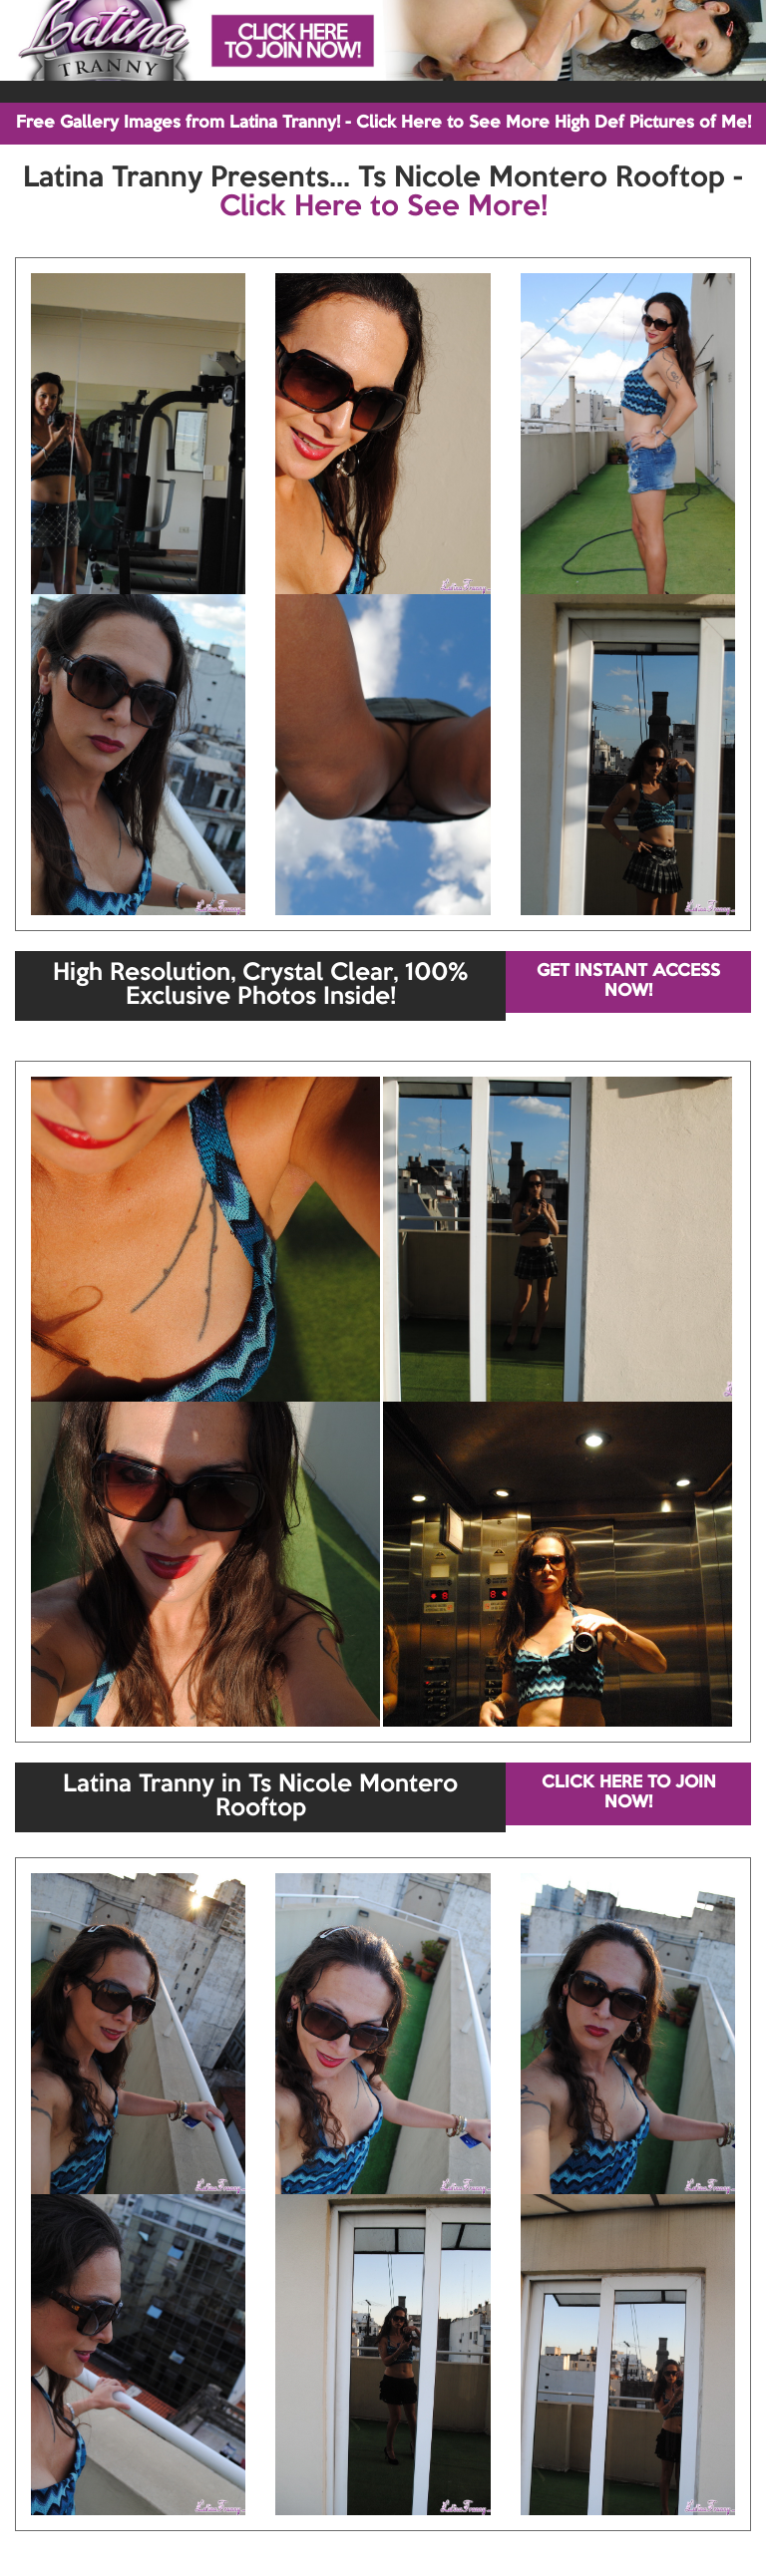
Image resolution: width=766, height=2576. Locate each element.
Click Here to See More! (383, 207)
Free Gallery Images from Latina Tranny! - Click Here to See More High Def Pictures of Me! (383, 123)
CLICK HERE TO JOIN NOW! (629, 1792)
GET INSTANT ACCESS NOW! (628, 981)
